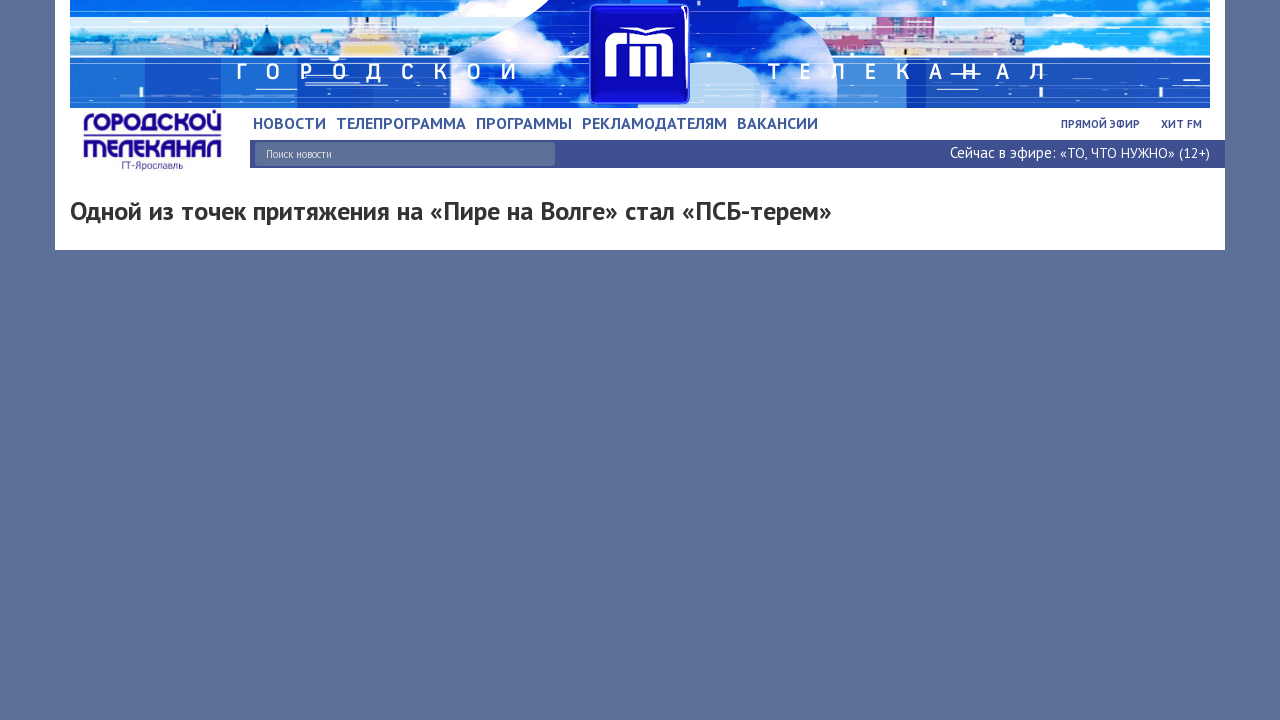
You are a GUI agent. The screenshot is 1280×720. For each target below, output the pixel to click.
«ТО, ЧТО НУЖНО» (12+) (1135, 153)
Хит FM (1181, 124)
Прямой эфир (1100, 124)
